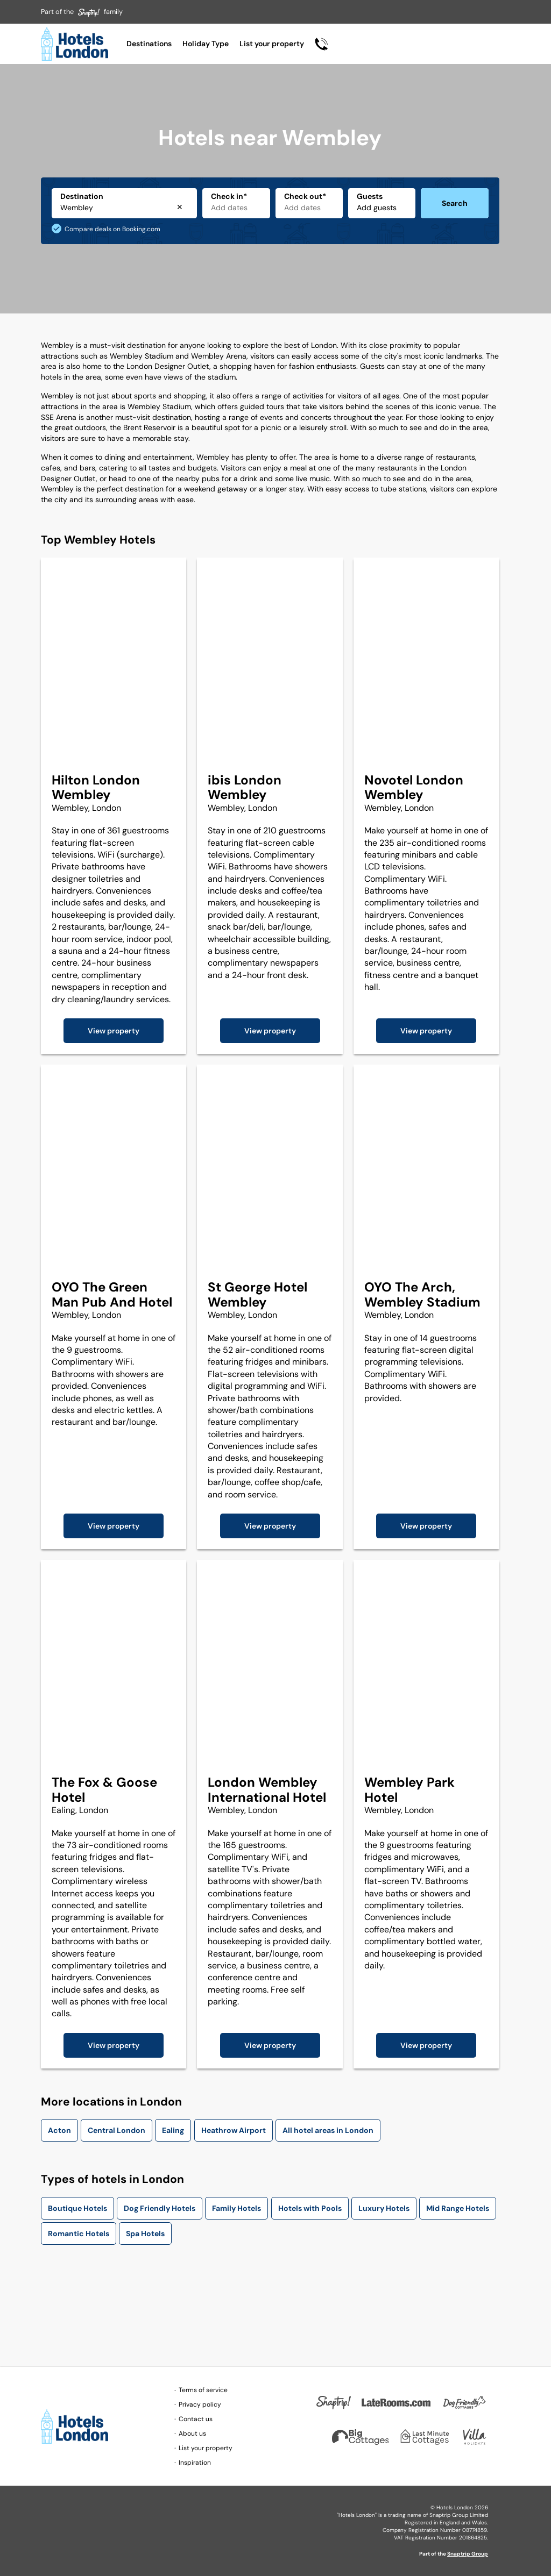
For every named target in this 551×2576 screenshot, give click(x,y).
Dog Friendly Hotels (159, 2208)
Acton (59, 2130)
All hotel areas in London (327, 2130)
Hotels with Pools (310, 2208)
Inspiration (195, 2462)
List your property (271, 43)
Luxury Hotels (383, 2208)
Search (455, 203)
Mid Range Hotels (457, 2208)
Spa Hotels (145, 2233)
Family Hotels (236, 2208)
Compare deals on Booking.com (112, 229)
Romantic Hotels (78, 2233)
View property (113, 1031)
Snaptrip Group (467, 2553)
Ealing (173, 2130)
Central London (116, 2130)
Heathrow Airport (233, 2130)
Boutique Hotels (77, 2208)
